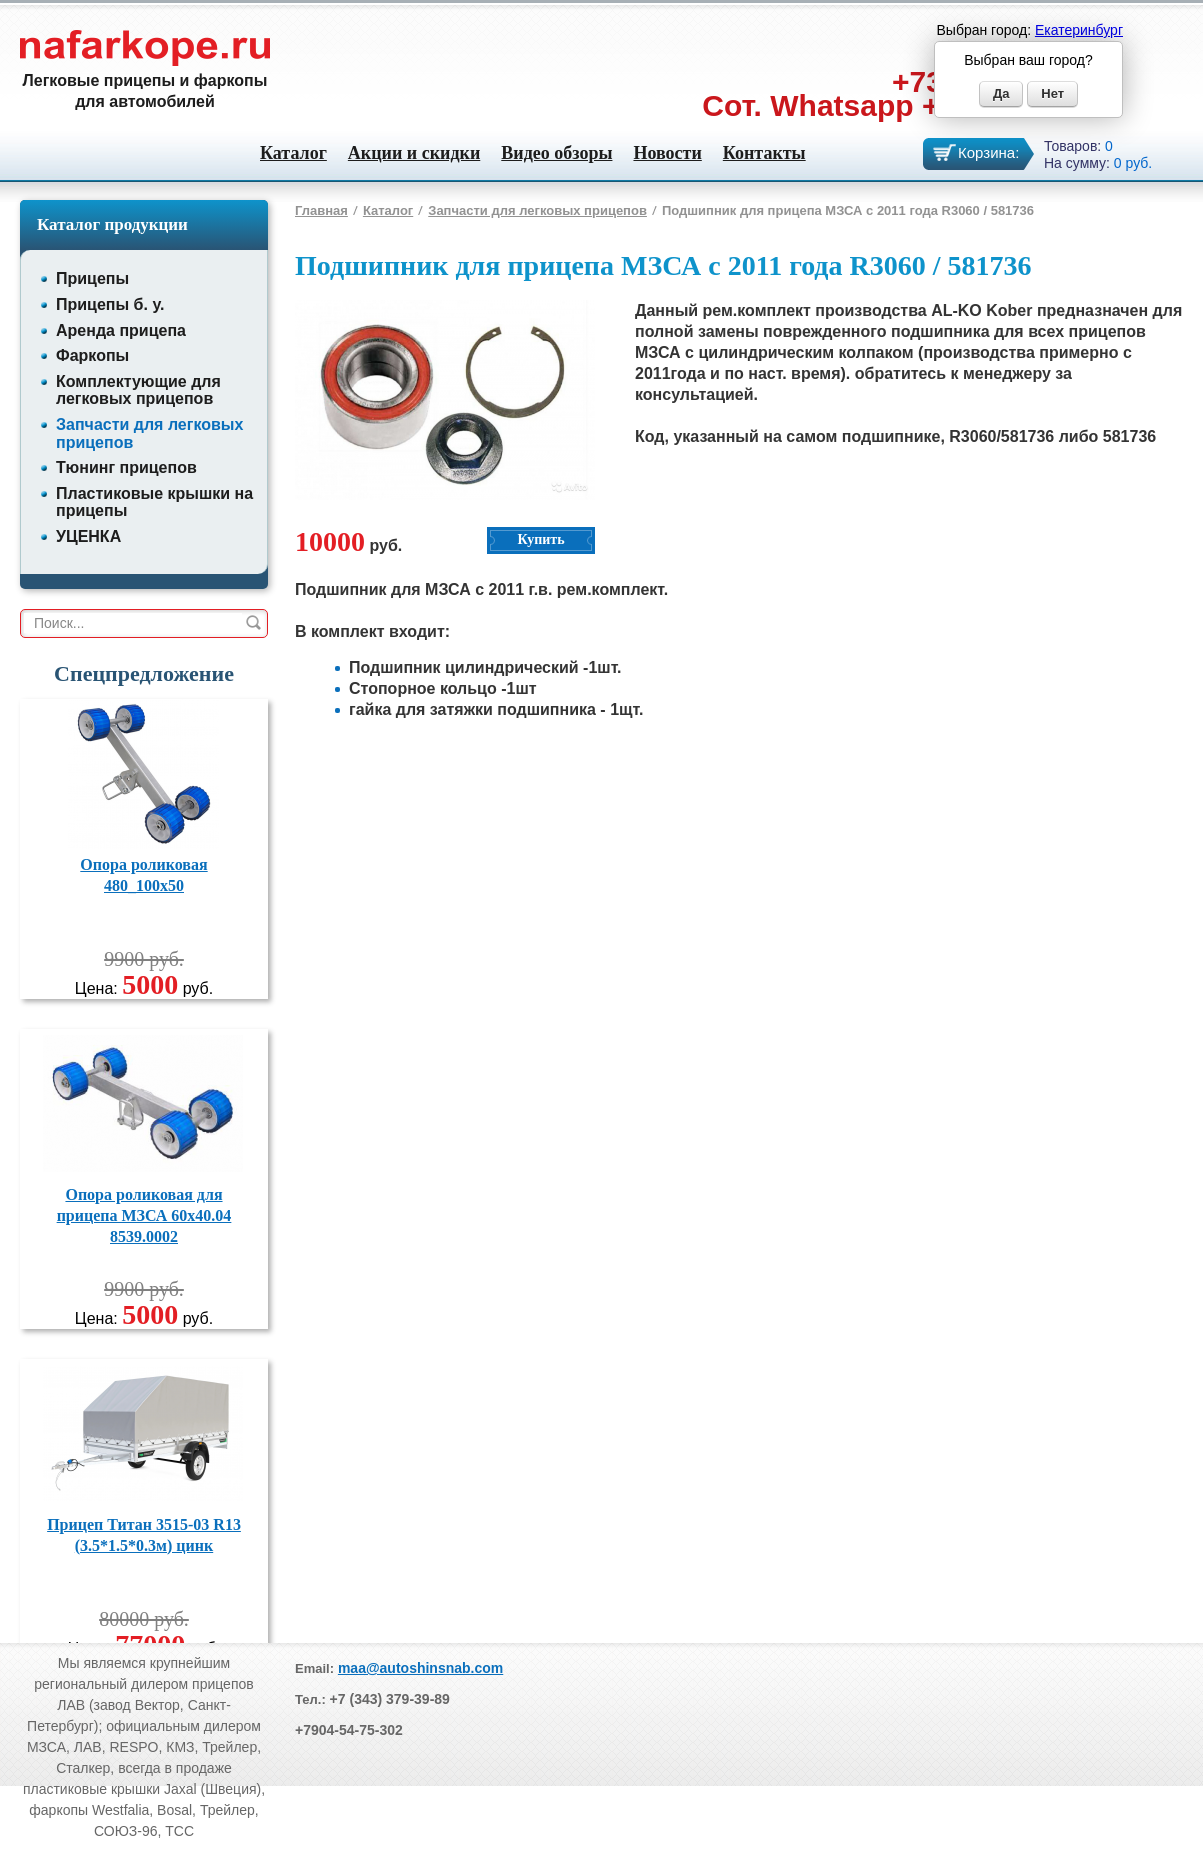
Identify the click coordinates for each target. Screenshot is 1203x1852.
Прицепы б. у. (110, 304)
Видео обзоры (556, 153)
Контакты (764, 153)
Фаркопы (92, 355)
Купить (540, 539)
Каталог (293, 153)
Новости (667, 153)
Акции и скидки (414, 153)
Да (1001, 93)
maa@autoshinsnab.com (420, 1668)
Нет (1052, 93)
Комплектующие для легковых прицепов (138, 390)
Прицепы (92, 278)
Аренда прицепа (121, 330)
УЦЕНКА (88, 536)
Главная (321, 210)
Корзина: (988, 152)
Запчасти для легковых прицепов (537, 210)
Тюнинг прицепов (126, 467)
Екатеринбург (1079, 30)
